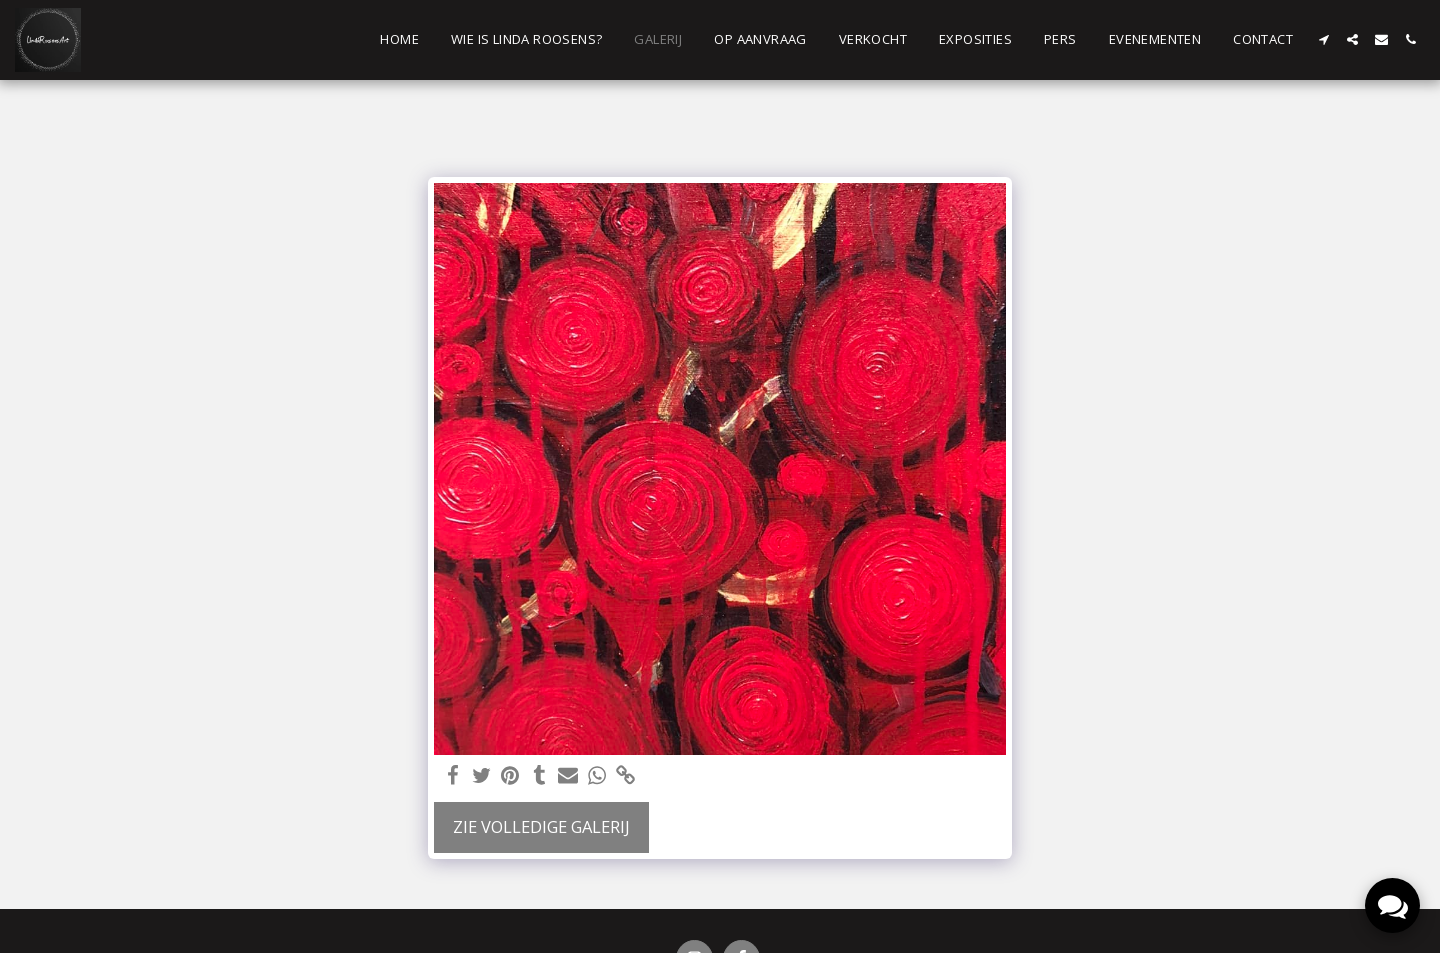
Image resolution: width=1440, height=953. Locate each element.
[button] (1323, 39)
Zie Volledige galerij (541, 826)
